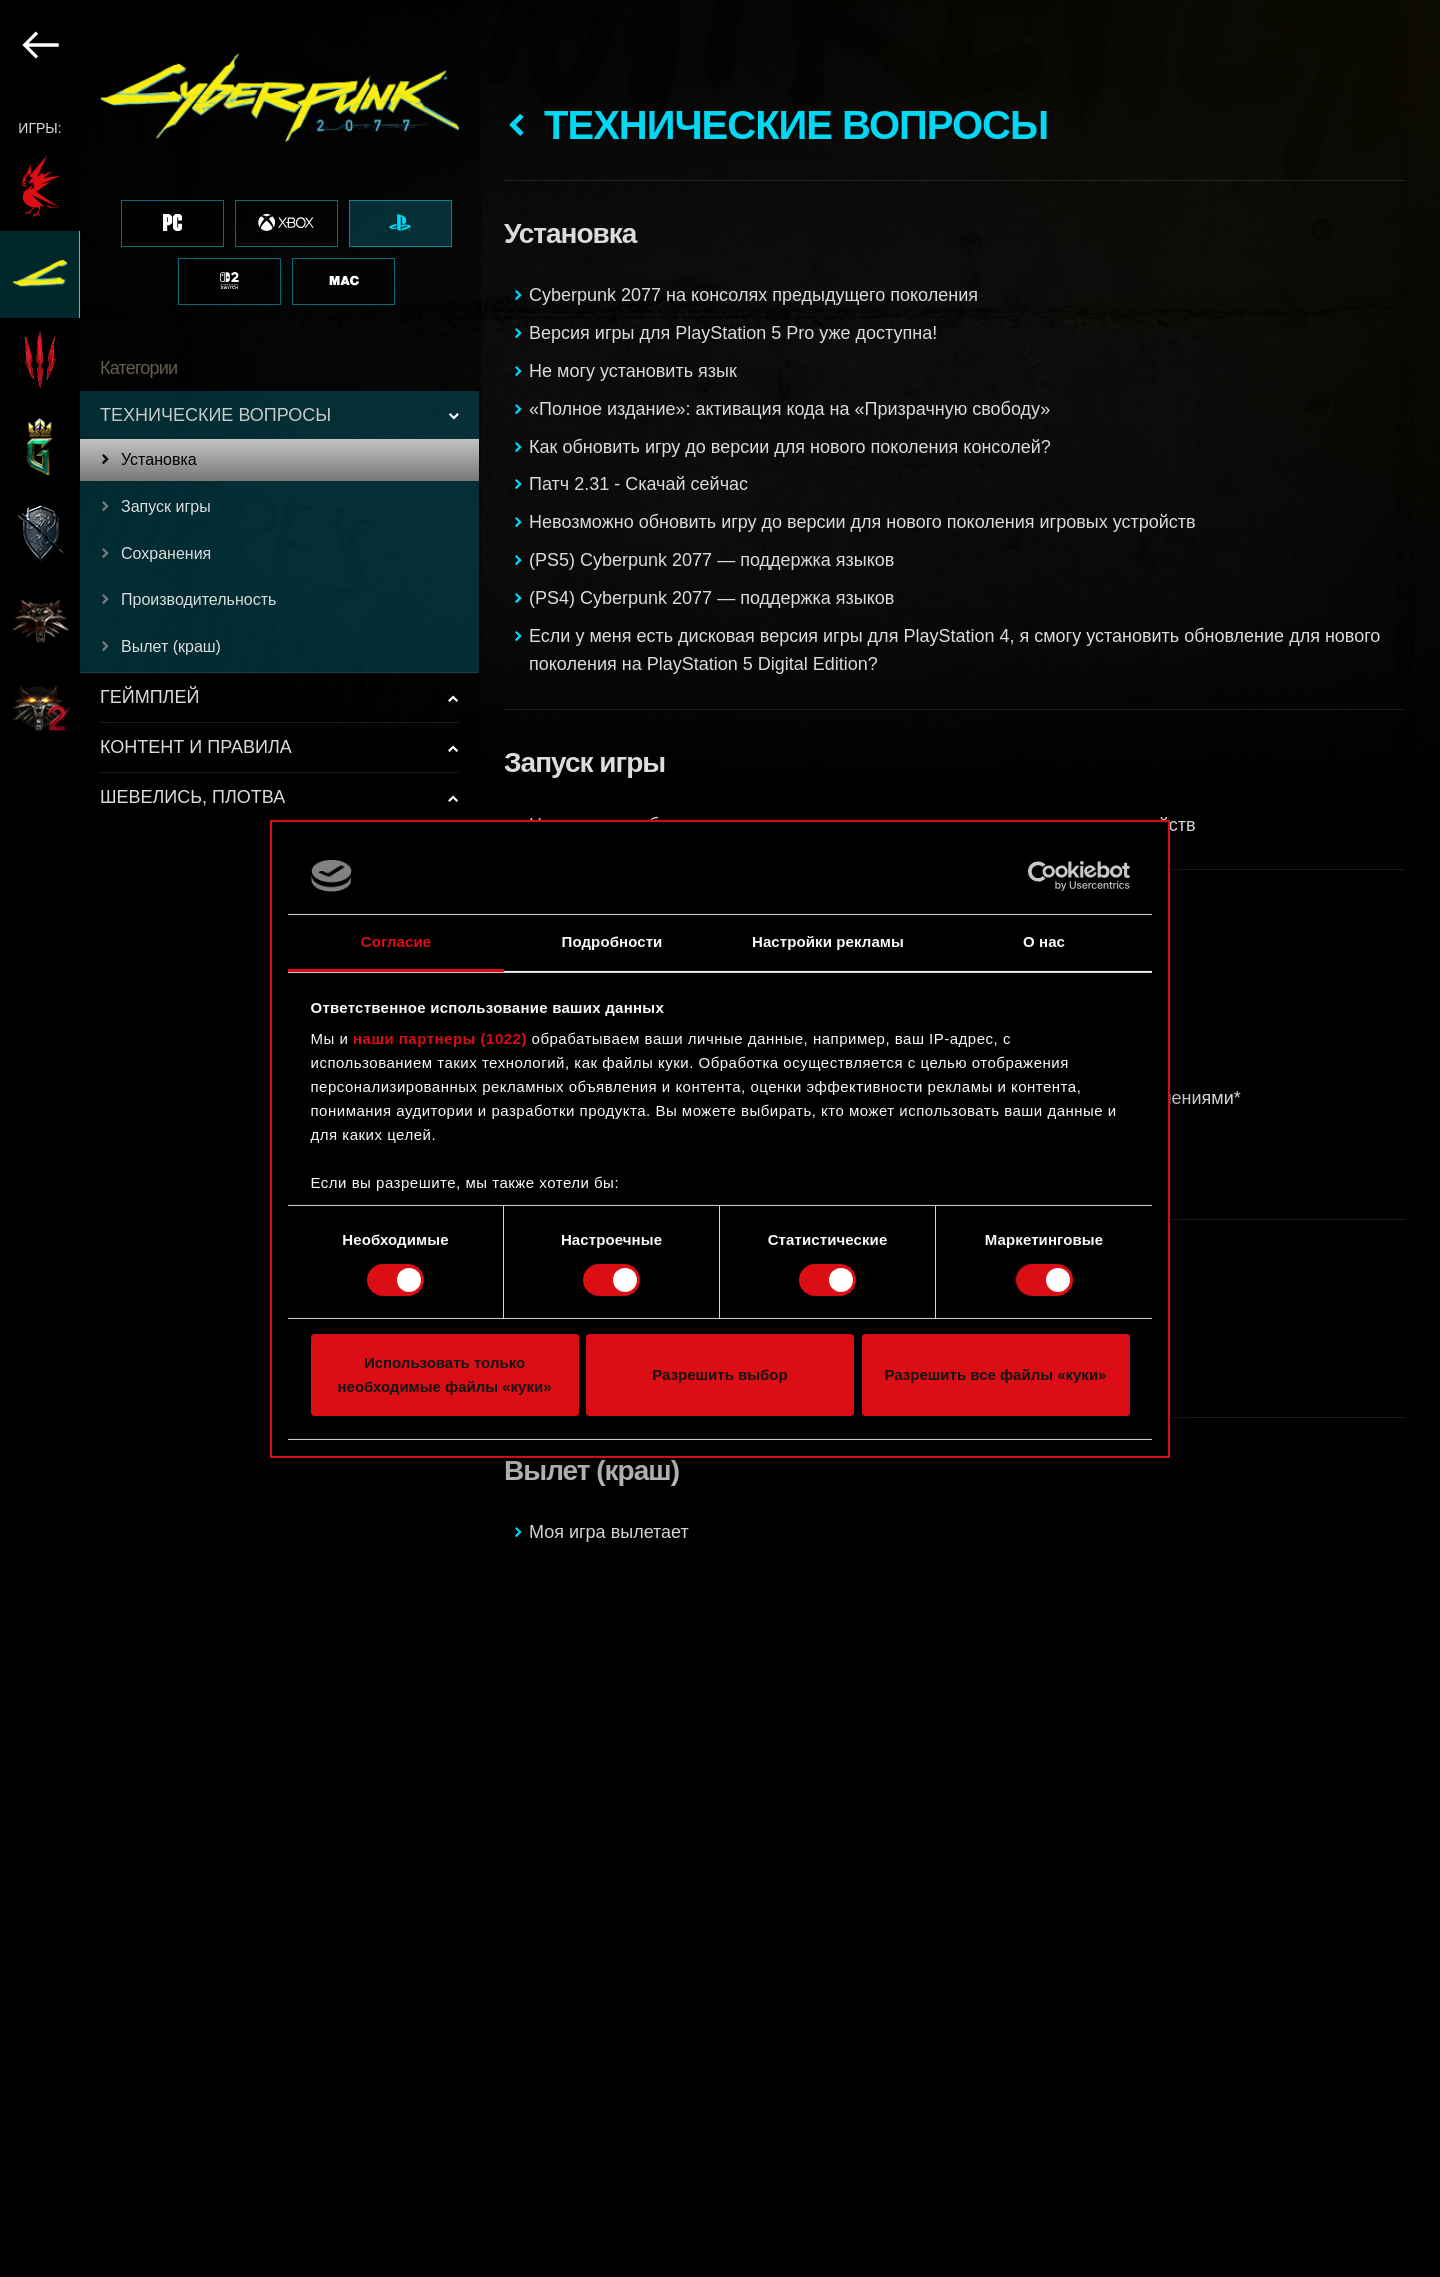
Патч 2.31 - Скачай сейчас (638, 484)
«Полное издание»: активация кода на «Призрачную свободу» (789, 409)
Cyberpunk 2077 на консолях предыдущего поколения (753, 295)
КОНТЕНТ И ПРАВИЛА (196, 747)
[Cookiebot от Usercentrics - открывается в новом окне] (1042, 876)
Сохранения (166, 553)
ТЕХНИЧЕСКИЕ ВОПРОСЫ (215, 415)
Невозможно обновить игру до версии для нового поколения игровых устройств (862, 522)
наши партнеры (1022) (440, 1038)
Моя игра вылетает (609, 1532)
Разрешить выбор (719, 1374)
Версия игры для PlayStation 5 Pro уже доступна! (733, 333)
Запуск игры (166, 506)
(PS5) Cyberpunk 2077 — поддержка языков (711, 560)
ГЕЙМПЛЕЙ (149, 697)
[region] (240, 1138)
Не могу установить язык (633, 371)
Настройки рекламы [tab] (828, 941)
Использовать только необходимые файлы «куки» (444, 1374)
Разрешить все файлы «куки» (996, 1374)
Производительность (198, 599)
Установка (159, 459)
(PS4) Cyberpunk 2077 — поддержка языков (711, 598)
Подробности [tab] (612, 941)
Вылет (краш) (171, 646)
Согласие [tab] (396, 941)
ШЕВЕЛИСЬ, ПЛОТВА (192, 797)
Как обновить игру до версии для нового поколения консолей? (790, 447)
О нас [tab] (1044, 941)
